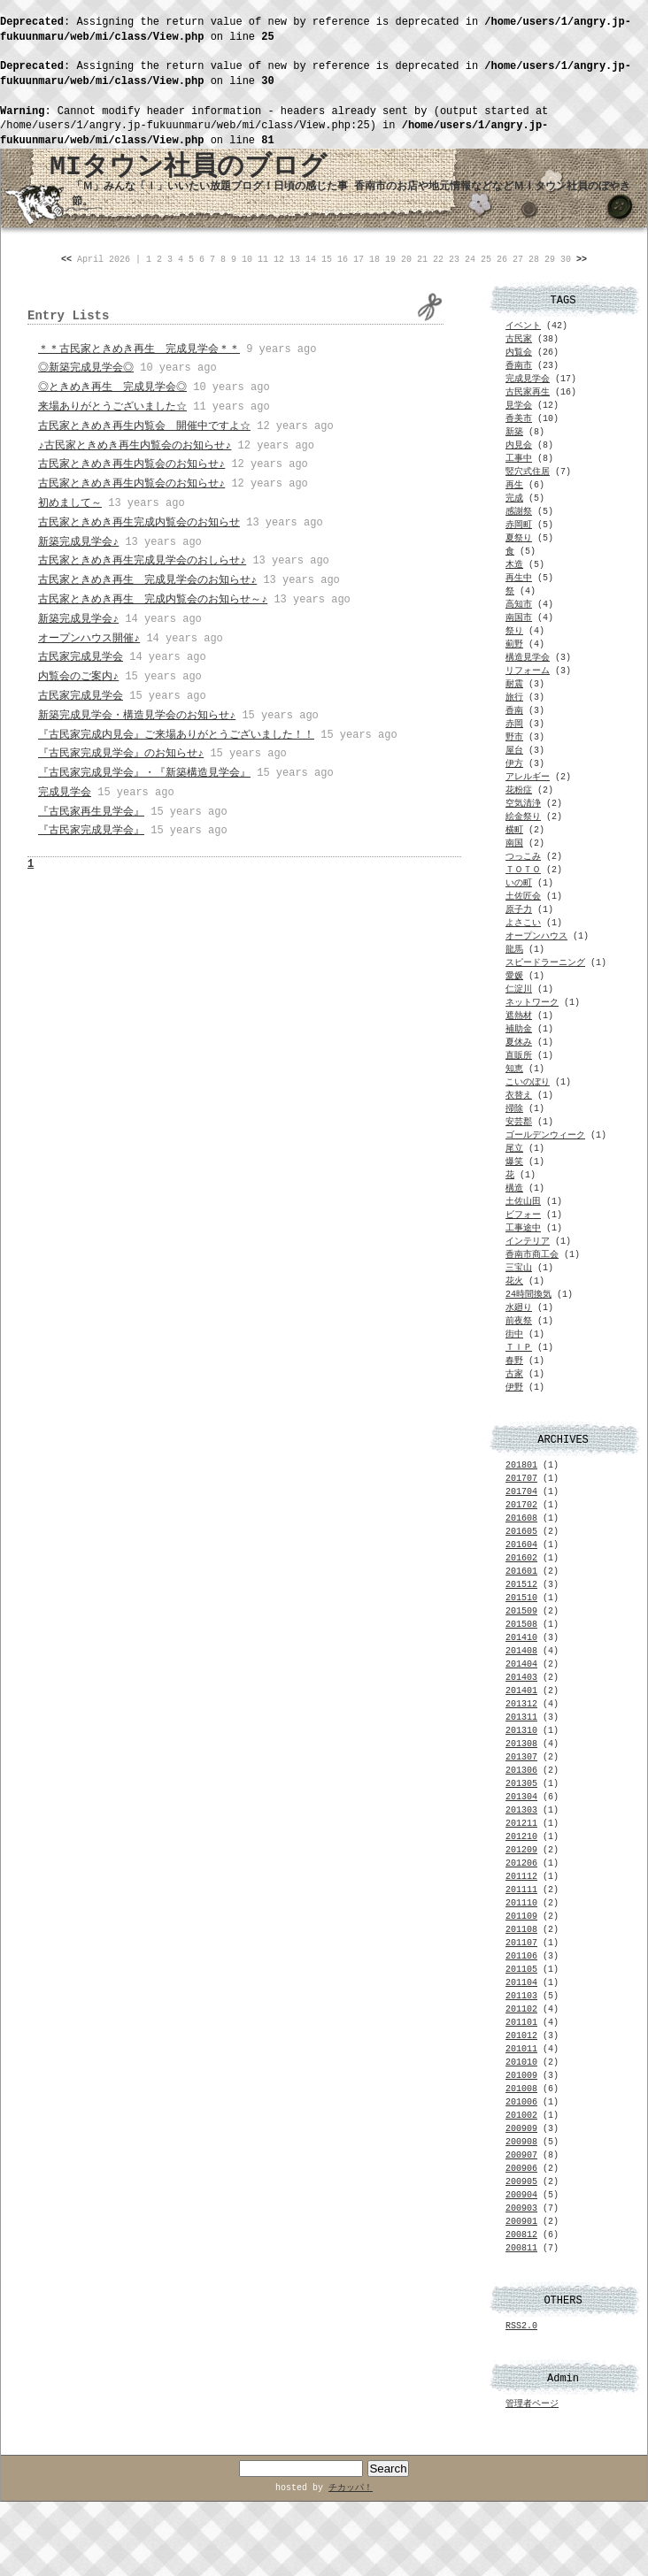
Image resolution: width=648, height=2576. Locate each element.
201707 (521, 1479)
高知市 (518, 605)
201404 (521, 1664)
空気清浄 (523, 804)
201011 (521, 2049)
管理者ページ (532, 2404)
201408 (521, 1651)
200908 (521, 2142)
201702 (521, 1505)
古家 (514, 1374)
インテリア (527, 1241)
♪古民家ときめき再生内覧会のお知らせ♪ (134, 446)
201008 (521, 2089)
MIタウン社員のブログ (188, 167)
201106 (521, 1956)
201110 (521, 1903)
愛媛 (514, 976)
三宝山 (518, 1268)
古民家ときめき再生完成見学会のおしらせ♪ (142, 561)
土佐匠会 (523, 896)
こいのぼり (527, 1082)
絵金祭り (523, 817)
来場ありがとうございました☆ (112, 407)
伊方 (514, 764)
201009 (521, 2076)
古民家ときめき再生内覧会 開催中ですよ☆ (144, 426)
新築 (514, 432)
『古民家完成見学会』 (91, 830)
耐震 (514, 684)
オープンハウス (536, 936)
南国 (514, 843)
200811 (521, 2248)
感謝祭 (518, 512)
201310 (521, 1731)
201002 (521, 2115)
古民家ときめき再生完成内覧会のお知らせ (139, 523)
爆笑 (514, 1162)
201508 (521, 1624)
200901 (521, 2222)
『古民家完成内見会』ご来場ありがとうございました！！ (176, 735)
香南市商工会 (532, 1255)
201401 (521, 1691)
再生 (514, 485)
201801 (521, 1465)
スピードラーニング (545, 963)
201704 (521, 1492)
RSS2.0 (521, 2326)
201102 (521, 2009)
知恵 (514, 1069)
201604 (521, 1545)
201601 (521, 1571)
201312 (521, 1704)
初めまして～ (70, 503)
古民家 (518, 339)
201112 (521, 1877)
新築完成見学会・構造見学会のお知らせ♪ (136, 715)
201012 (521, 2036)
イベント (523, 326)
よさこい (523, 923)
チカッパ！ (350, 2488)
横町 (514, 830)
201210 (521, 1837)
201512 (521, 1585)
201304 (521, 1797)
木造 (514, 565)
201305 (521, 1784)
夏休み (518, 1042)
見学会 (518, 405)
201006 (521, 2102)
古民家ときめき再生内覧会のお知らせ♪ (131, 464)
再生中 (518, 578)
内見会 (518, 445)
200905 (521, 2182)
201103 (521, 1996)
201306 (521, 1770)
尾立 (514, 1149)
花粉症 (518, 790)
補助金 (518, 1029)
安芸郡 (518, 1122)
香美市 (518, 419)
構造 (514, 1188)
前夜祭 (518, 1321)
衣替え (518, 1095)
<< (66, 259)
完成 (514, 498)
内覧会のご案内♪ (78, 677)
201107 (521, 1943)
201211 (521, 1823)
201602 (521, 1558)
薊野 (514, 644)
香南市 (518, 366)
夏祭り (518, 538)
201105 (521, 1969)
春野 (514, 1361)
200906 (521, 2169)
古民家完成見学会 (80, 657)
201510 (521, 1598)
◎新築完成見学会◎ (86, 368)
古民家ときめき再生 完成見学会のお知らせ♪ (147, 580)
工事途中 (523, 1228)
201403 (521, 1678)
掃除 (514, 1109)
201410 (521, 1638)
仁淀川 (518, 989)
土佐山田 (523, 1202)
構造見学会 (527, 658)
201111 (521, 1890)
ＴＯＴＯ (523, 870)
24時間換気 (528, 1295)
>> (581, 259)
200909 (521, 2129)
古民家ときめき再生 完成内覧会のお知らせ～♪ (152, 600)
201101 (521, 2023)
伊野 (514, 1387)
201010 (521, 2062)
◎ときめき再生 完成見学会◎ (112, 387)
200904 (521, 2195)
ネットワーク (532, 1003)
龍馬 (514, 949)
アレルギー (527, 777)
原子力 (518, 910)
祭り (514, 631)
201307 (521, 1757)
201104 (521, 1983)
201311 (521, 1717)
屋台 (514, 750)
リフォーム (527, 671)
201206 (521, 1863)
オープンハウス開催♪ (89, 638)
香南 (514, 711)
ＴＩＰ (518, 1348)
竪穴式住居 (527, 472)
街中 (514, 1334)
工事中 (518, 459)
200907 (521, 2155)
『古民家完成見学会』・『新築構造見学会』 (144, 773)
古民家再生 (527, 392)
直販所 (518, 1056)
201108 (521, 1930)
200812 (521, 2235)
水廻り (518, 1308)
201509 (521, 1611)
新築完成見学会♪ (78, 542)
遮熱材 (518, 1016)
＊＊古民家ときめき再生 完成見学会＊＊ (139, 349)
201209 (521, 1850)
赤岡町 (518, 525)
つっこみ (523, 857)
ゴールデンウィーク (545, 1135)
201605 (521, 1532)
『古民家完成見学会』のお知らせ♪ (121, 754)
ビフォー (523, 1215)
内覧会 (518, 352)
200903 (521, 2208)
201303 (521, 1810)
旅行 (514, 697)
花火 (514, 1281)
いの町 (518, 883)
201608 (521, 1518)
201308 (521, 1744)
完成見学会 (64, 792)
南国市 (518, 618)
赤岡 (514, 724)
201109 (521, 1916)
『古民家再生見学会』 (91, 812)
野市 (514, 737)
